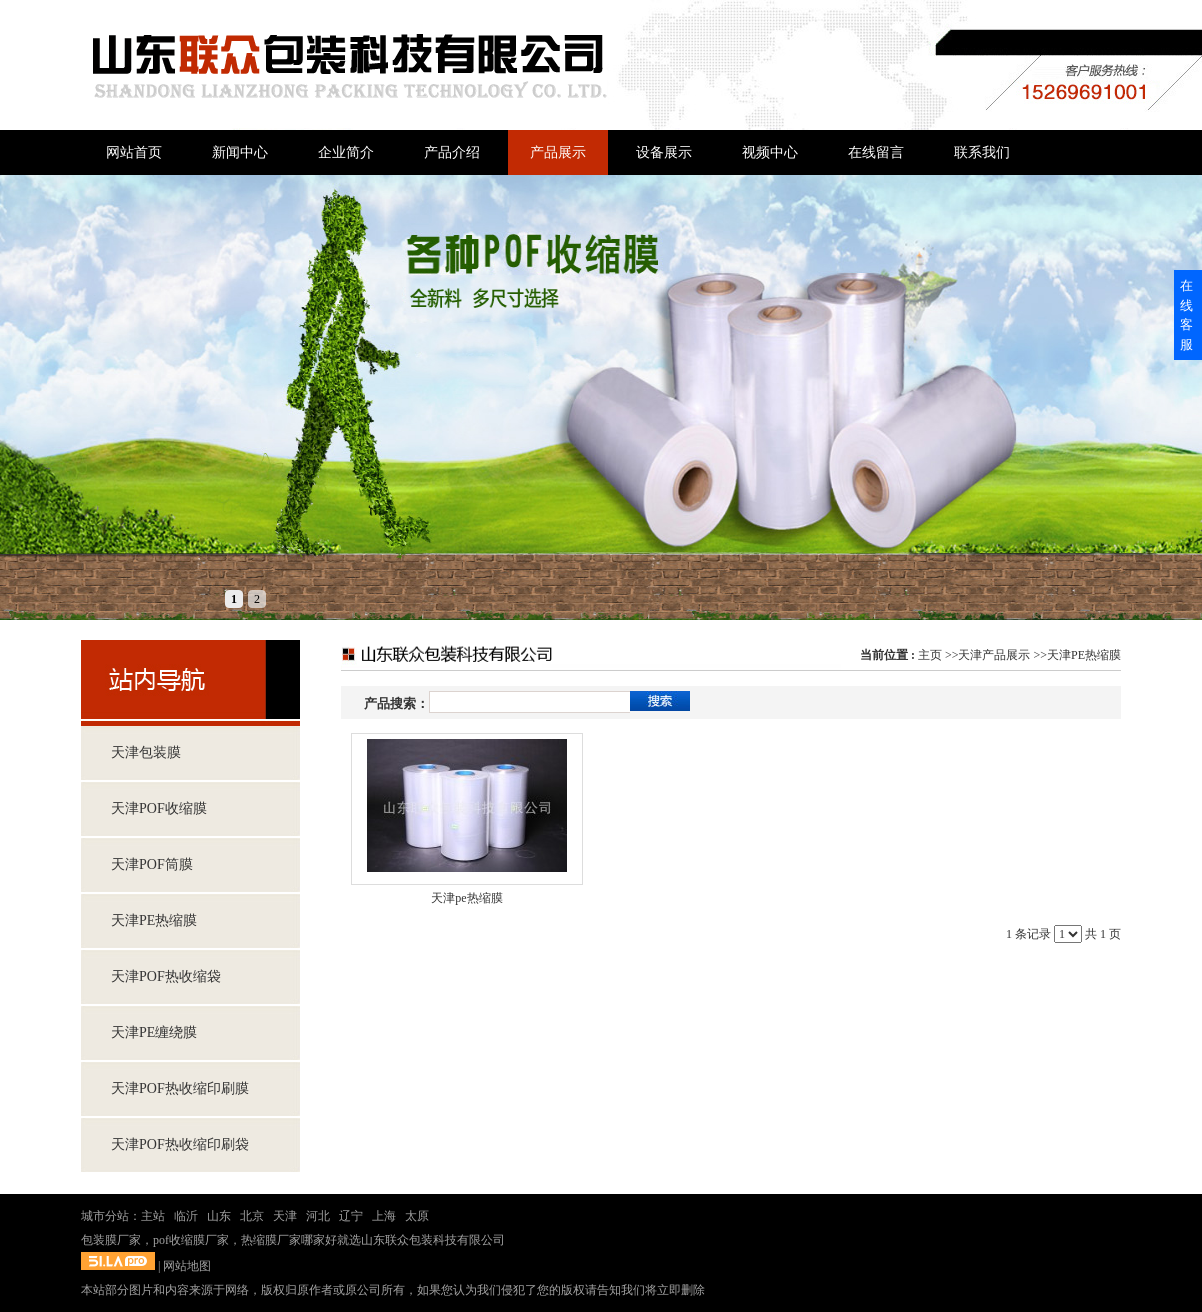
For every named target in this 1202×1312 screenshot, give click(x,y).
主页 (930, 655)
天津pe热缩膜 (466, 898)
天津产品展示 (994, 655)
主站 (153, 1216)
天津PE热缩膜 (1084, 655)
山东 (219, 1216)
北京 (252, 1216)
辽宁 (351, 1216)
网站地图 (187, 1266)
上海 (384, 1216)
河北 (318, 1216)
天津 (285, 1216)
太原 (417, 1216)
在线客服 (1186, 315)
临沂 (186, 1216)
